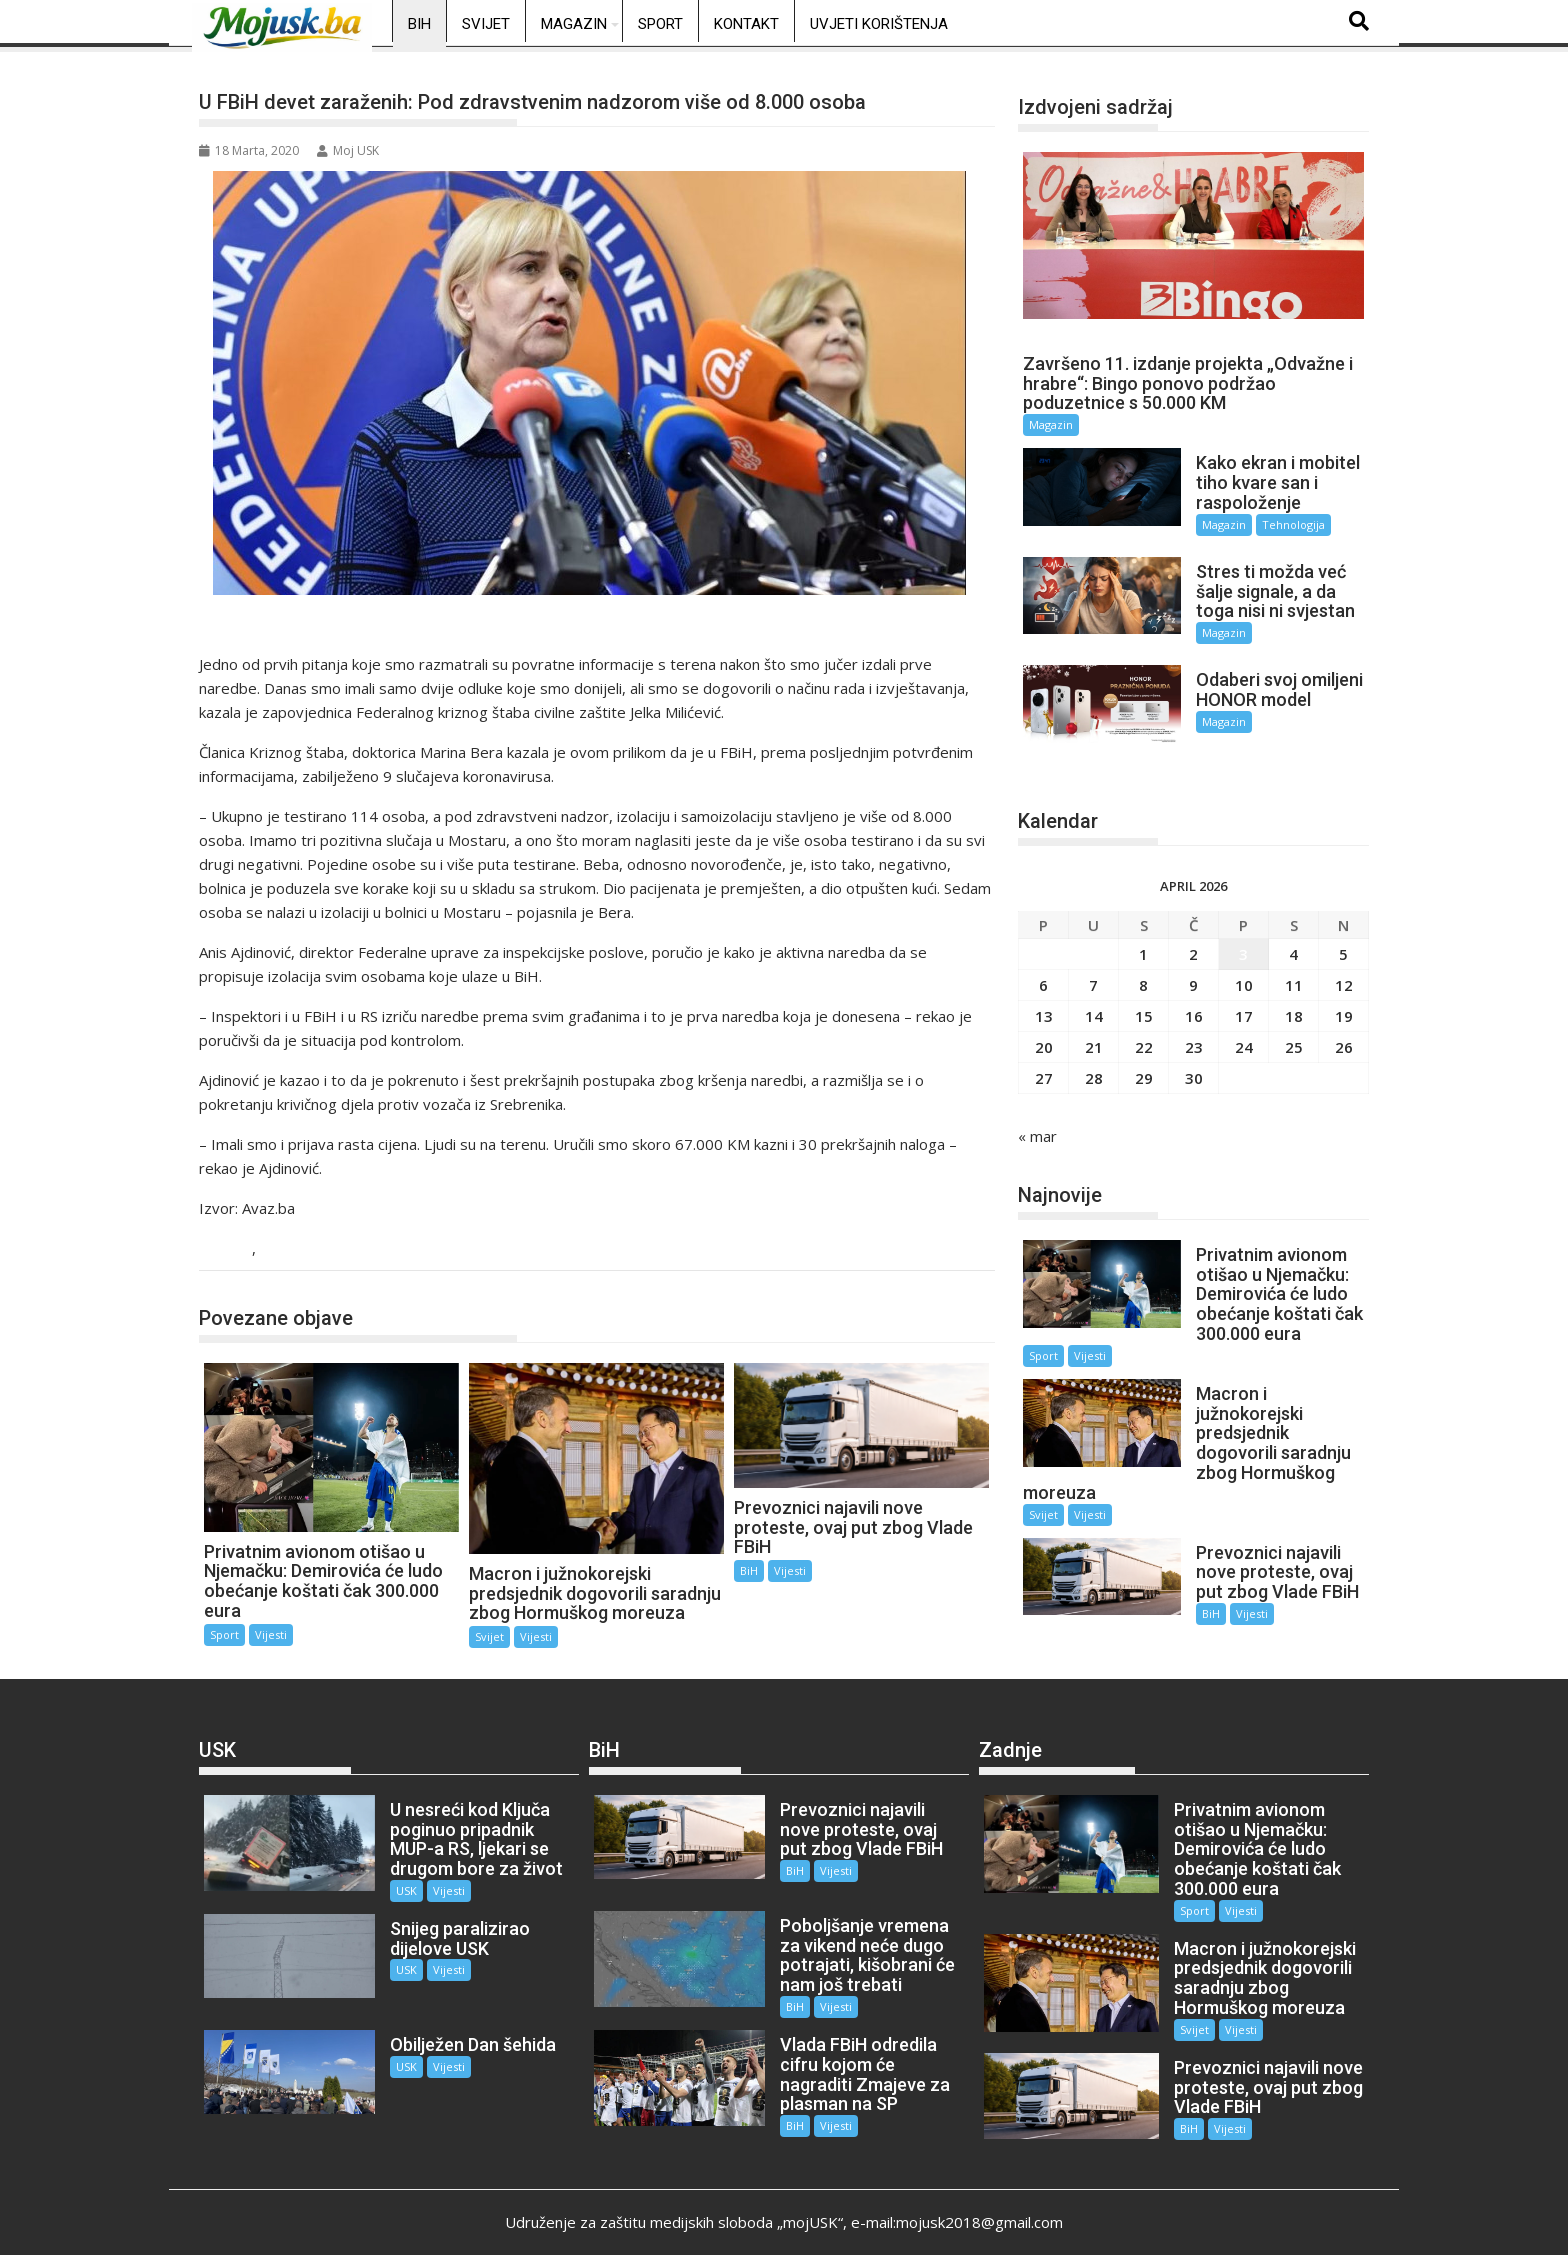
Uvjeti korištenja (879, 24)
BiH (419, 24)
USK (394, 1880)
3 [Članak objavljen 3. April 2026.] (1243, 936)
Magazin (574, 24)
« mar (1037, 1118)
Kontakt (746, 24)
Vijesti (284, 1249)
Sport (660, 24)
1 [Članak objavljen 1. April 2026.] (1143, 936)
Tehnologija (1282, 524)
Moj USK (348, 150)
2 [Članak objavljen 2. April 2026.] (1193, 936)
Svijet (486, 24)
